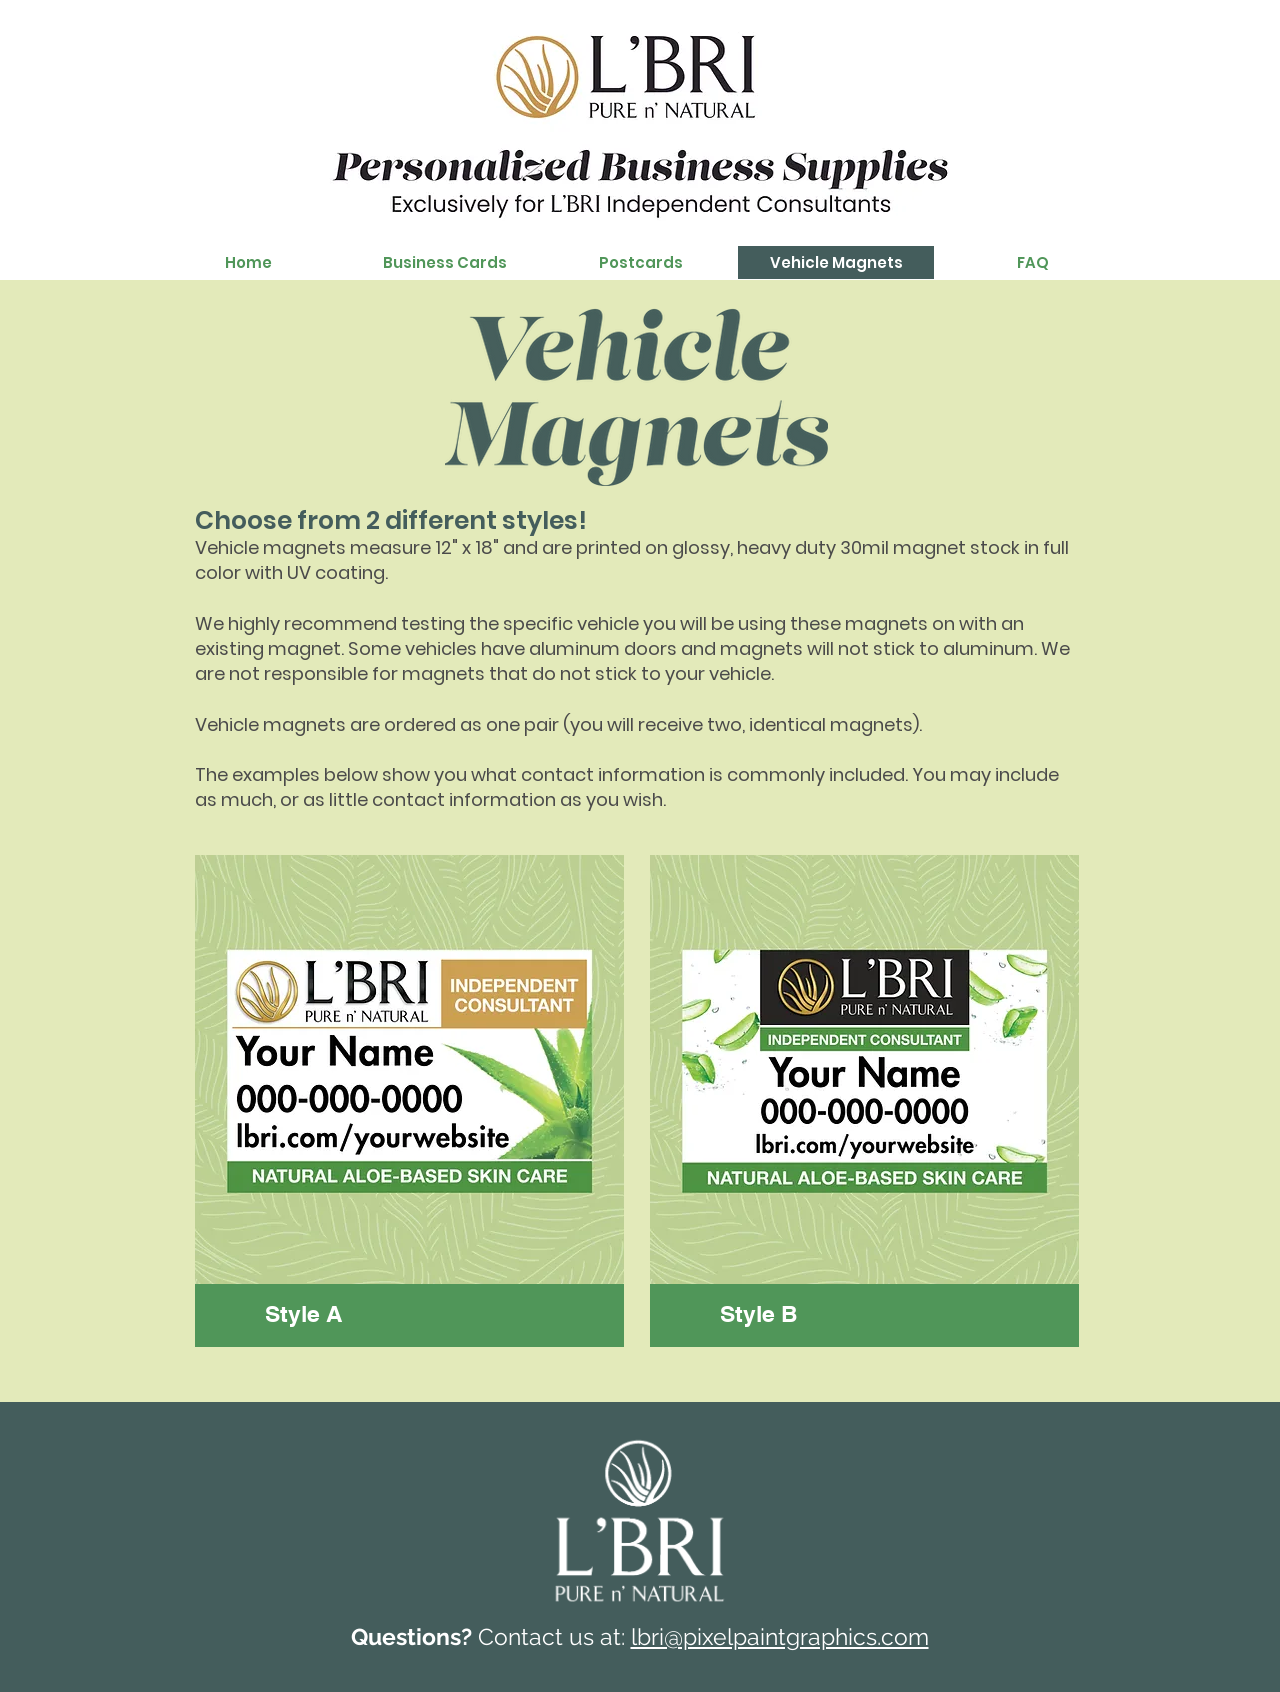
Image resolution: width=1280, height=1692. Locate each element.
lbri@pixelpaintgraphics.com (780, 1636)
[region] (409, 1101)
